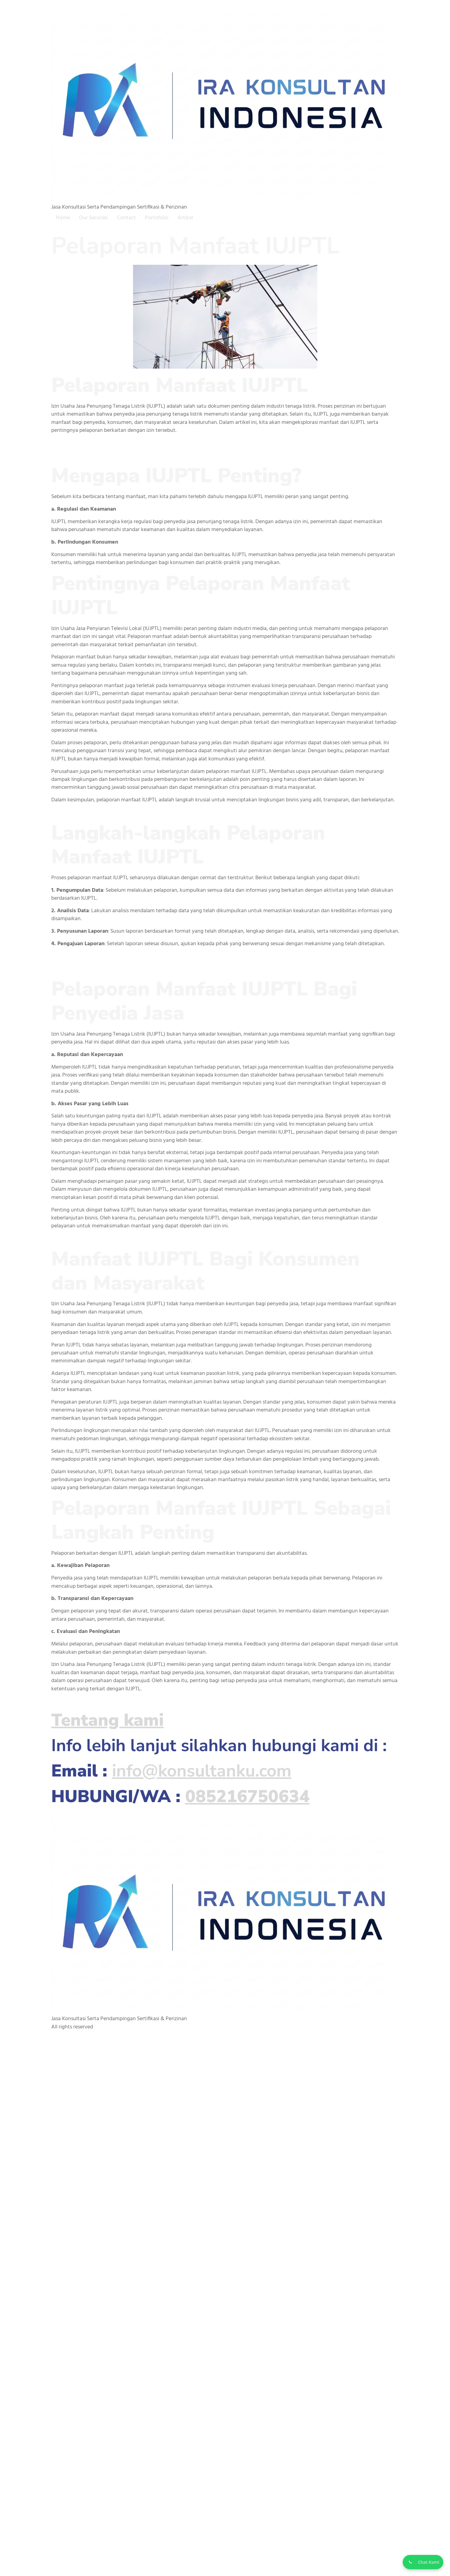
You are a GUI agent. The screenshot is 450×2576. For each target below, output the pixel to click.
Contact (126, 217)
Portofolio (156, 217)
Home (63, 217)
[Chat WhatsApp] (420, 2560)
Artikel (185, 217)
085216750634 (247, 1796)
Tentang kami (107, 1720)
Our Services (93, 217)
